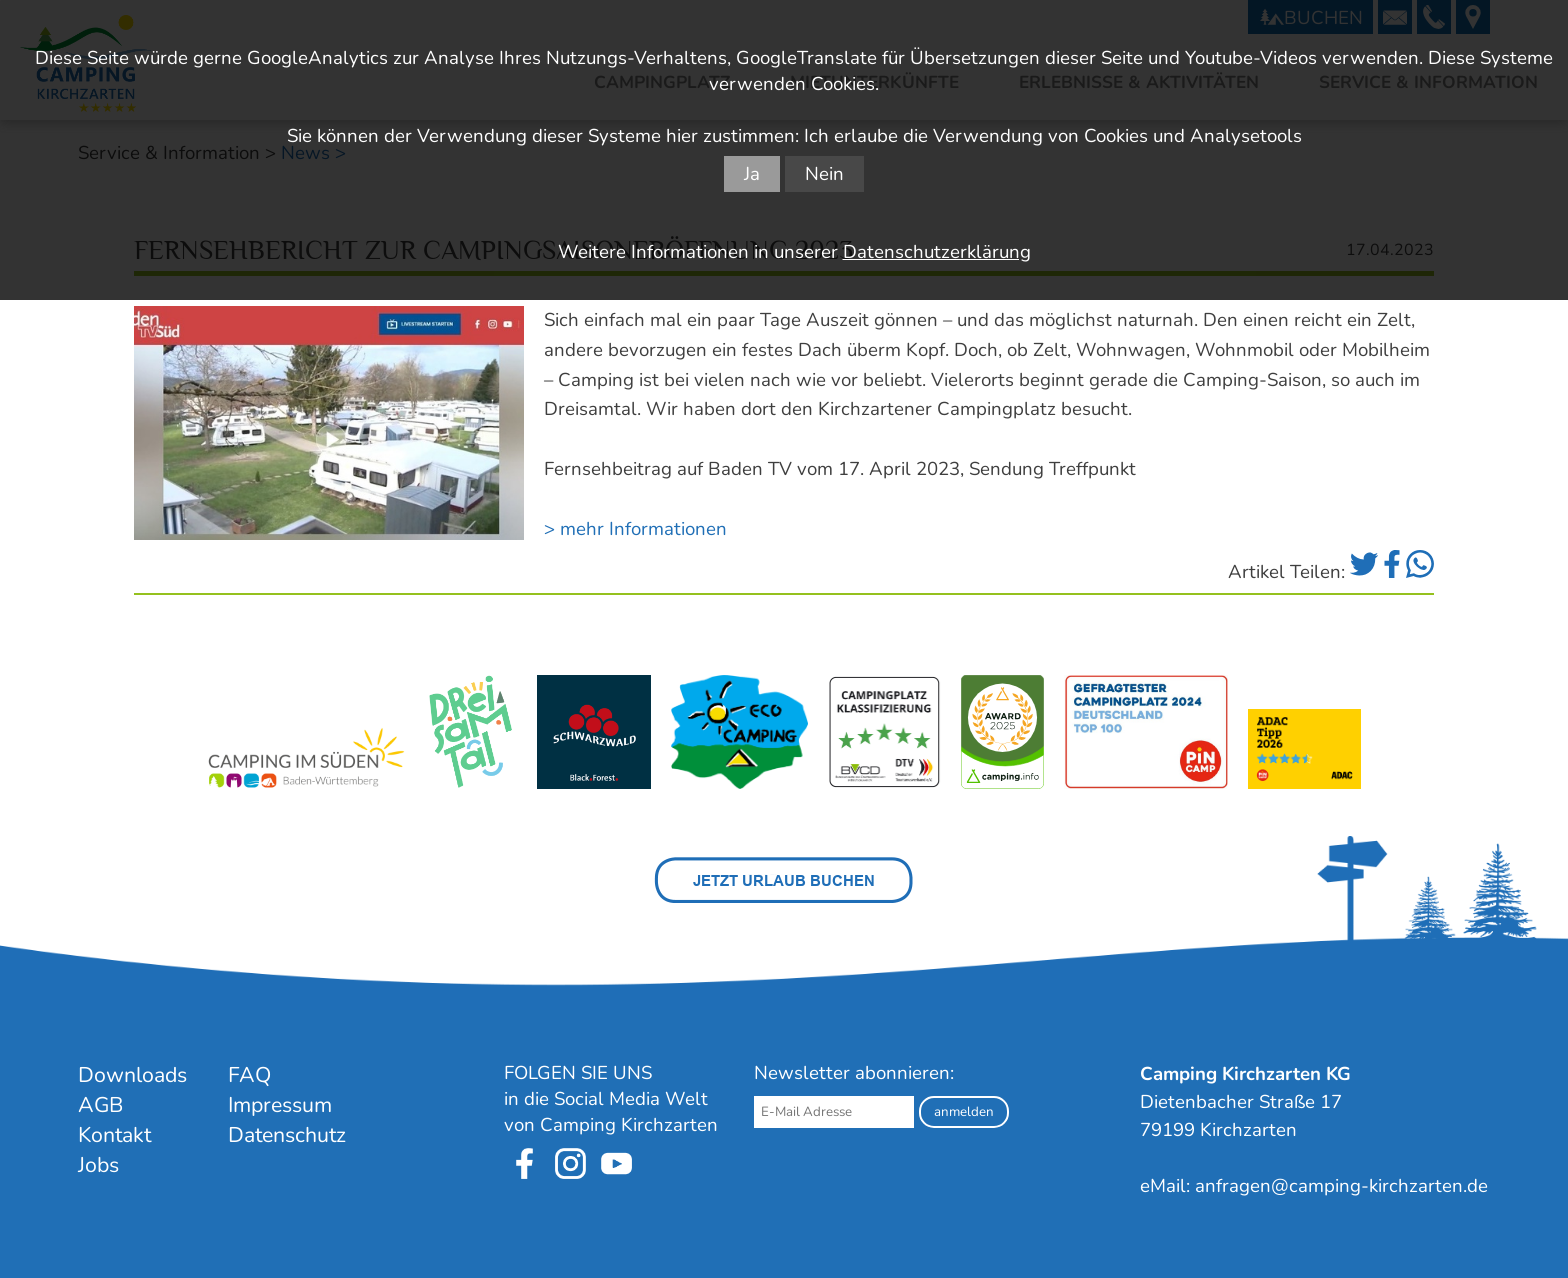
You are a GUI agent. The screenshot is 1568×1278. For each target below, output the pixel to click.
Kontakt (114, 1135)
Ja (752, 174)
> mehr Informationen (635, 529)
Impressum (280, 1105)
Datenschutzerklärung (937, 252)
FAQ (249, 1075)
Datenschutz (287, 1135)
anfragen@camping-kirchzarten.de (1341, 1186)
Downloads (132, 1075)
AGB (100, 1105)
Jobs (98, 1165)
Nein (824, 174)
